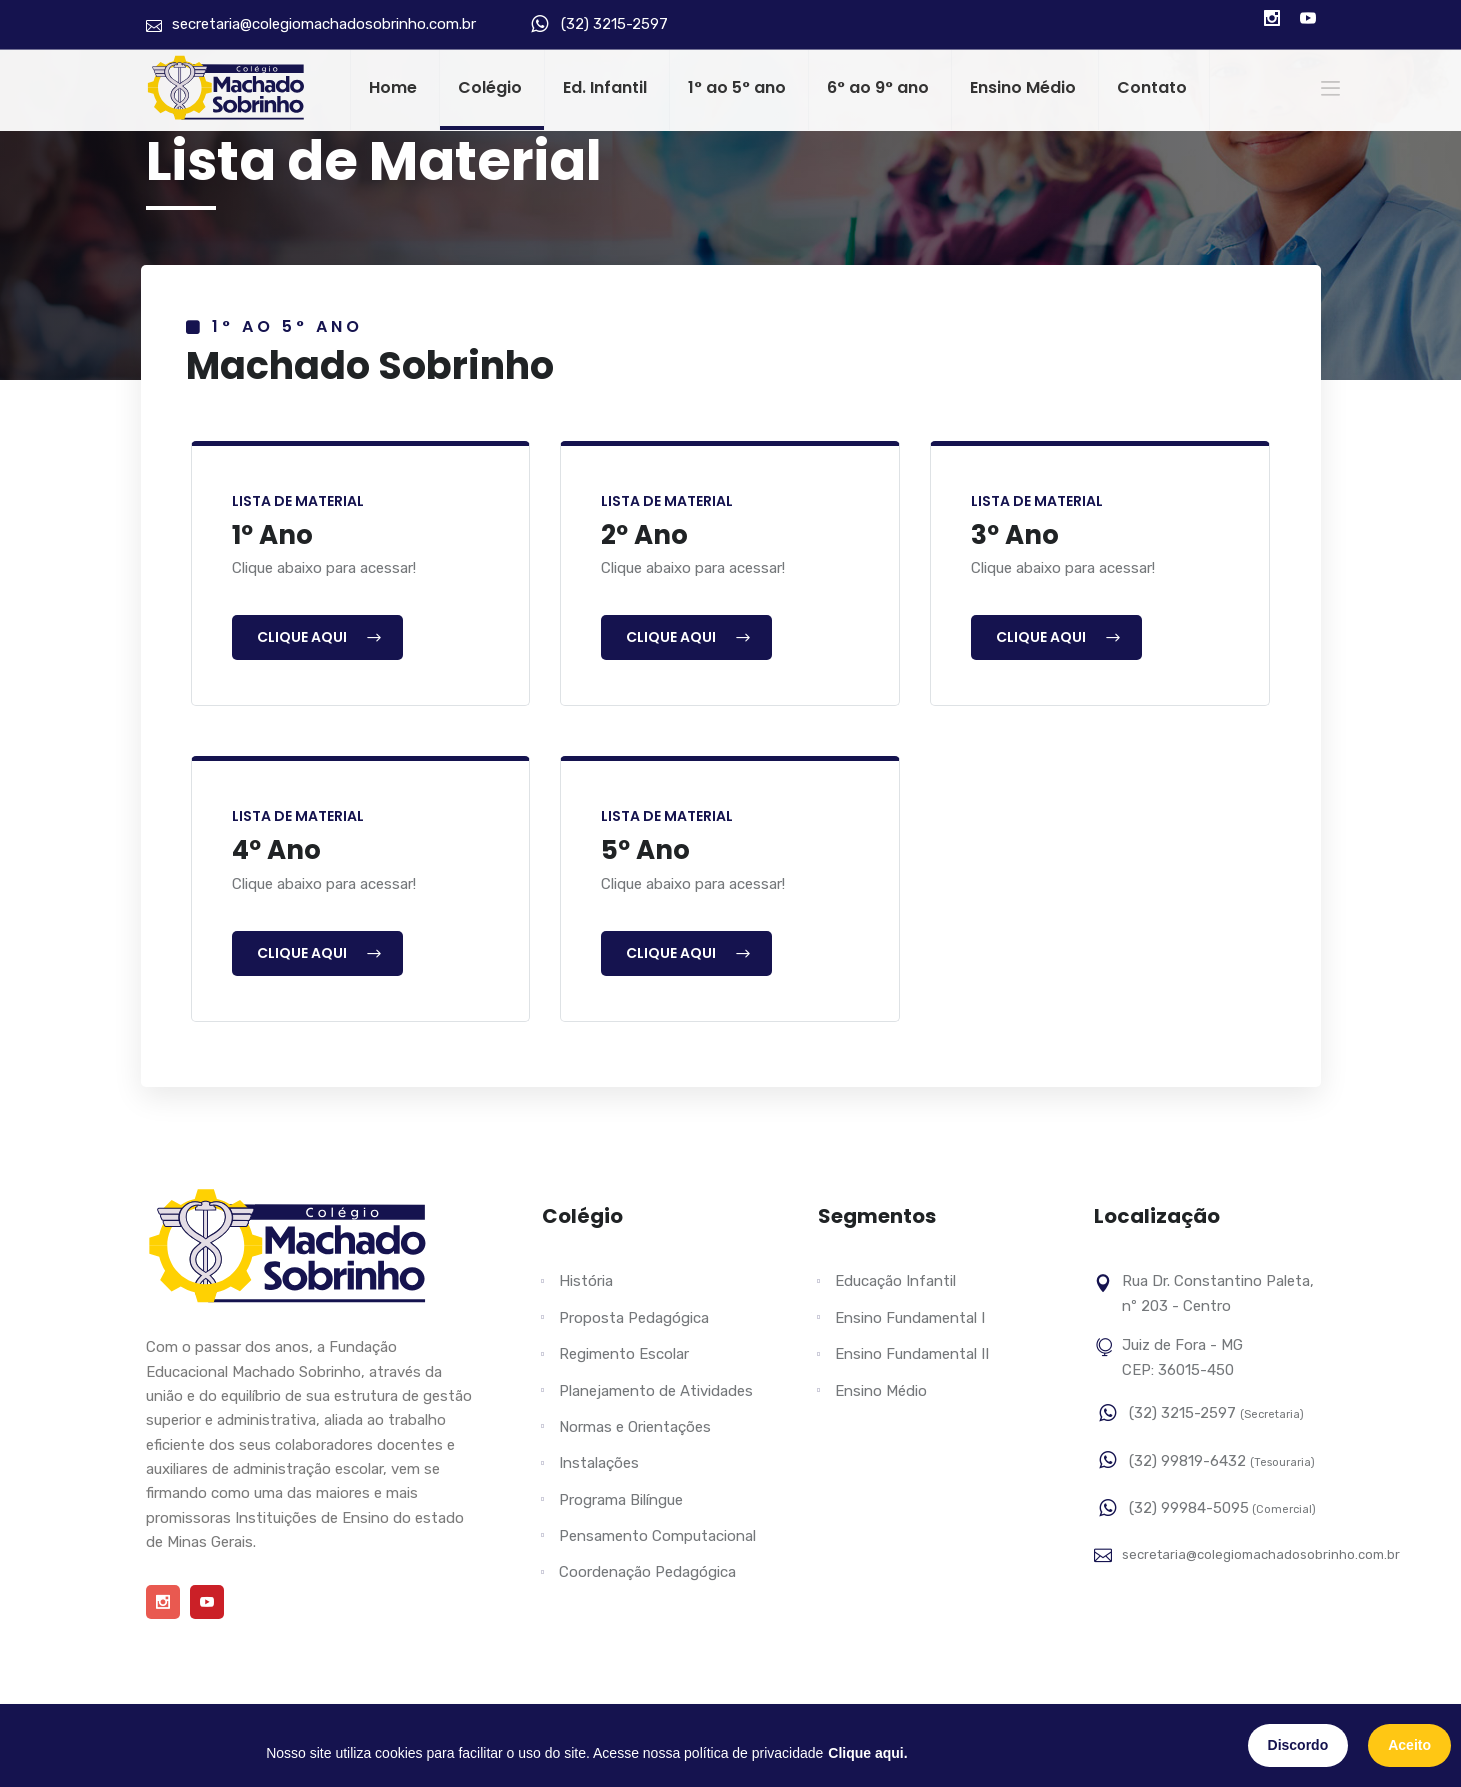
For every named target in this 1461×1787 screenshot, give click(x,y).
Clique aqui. (867, 1753)
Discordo (1298, 1745)
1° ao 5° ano (737, 87)
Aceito (1409, 1745)
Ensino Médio (1023, 87)
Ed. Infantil (605, 87)
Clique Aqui (320, 637)
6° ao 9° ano (878, 87)
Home (393, 87)
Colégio (490, 87)
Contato (1152, 87)
